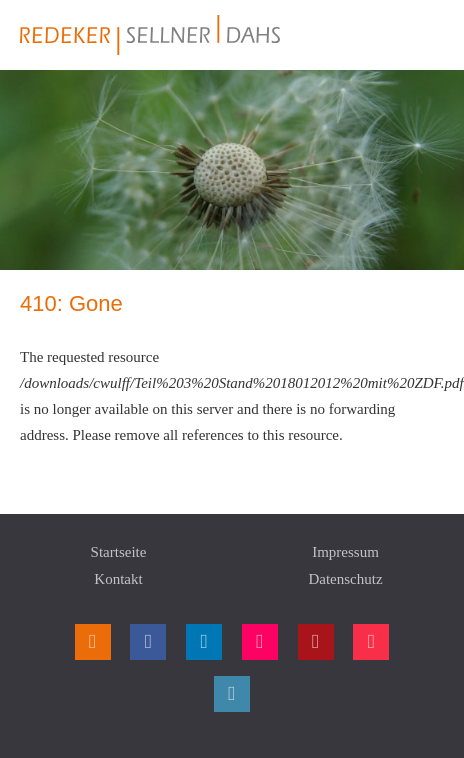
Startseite (119, 552)
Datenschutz (345, 579)
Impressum (345, 552)
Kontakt (118, 579)
